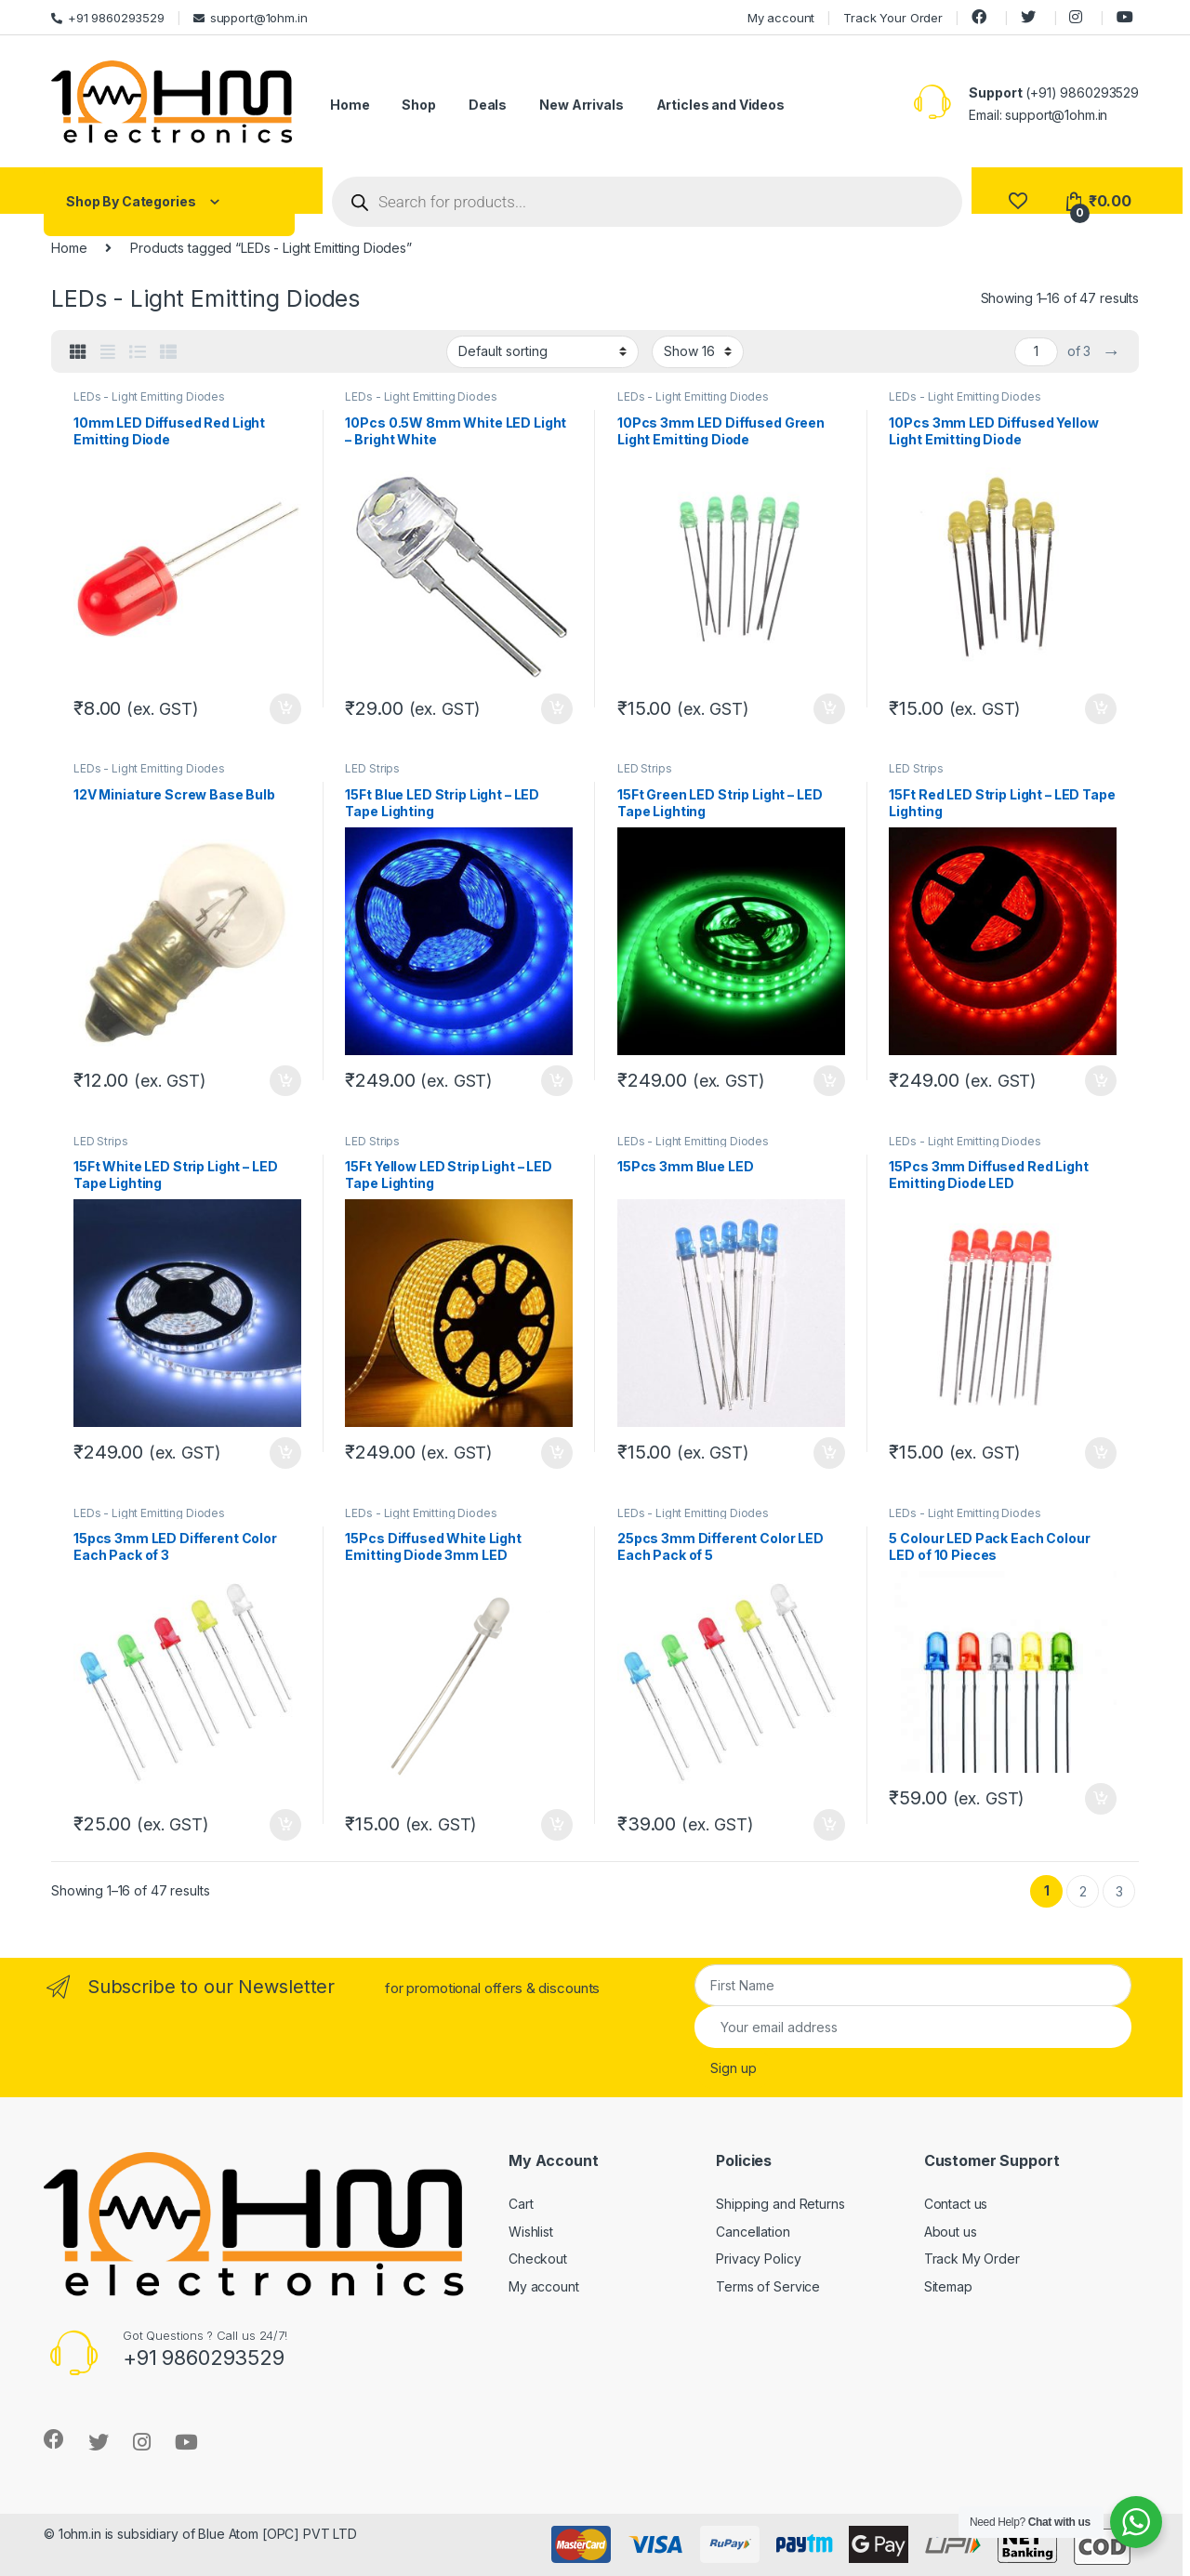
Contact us (956, 2204)
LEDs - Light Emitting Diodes (149, 396)
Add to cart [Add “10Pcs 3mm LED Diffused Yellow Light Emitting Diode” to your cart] (1101, 709)
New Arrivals (581, 104)
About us (950, 2231)
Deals (488, 104)
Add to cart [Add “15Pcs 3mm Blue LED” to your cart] (829, 1453)
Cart (521, 2204)
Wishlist (531, 2231)
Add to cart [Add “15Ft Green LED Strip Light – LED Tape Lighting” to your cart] (829, 1081)
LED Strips (372, 768)
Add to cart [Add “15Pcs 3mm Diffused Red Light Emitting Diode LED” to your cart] (1101, 1453)
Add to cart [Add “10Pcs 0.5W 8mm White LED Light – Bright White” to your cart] (557, 709)
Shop (418, 104)
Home (349, 104)
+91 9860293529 (108, 17)
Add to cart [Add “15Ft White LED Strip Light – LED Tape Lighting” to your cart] (285, 1453)
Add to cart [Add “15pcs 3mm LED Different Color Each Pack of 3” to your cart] (285, 1825)
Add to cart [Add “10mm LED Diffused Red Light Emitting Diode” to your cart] (285, 709)
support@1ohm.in (250, 17)
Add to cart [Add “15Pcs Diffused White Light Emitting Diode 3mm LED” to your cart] (557, 1825)
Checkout (538, 2258)
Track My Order (972, 2258)
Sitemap (948, 2286)
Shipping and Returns (780, 2204)
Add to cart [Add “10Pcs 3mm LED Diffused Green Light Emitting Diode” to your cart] (829, 709)
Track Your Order (893, 17)
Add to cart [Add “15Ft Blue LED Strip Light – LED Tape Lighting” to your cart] (557, 1081)
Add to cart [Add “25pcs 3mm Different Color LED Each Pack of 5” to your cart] (829, 1825)
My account (781, 17)
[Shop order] (542, 351)
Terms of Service (768, 2286)
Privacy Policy (758, 2258)
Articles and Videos (720, 104)
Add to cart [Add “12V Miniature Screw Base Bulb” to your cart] (285, 1081)
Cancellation (752, 2231)
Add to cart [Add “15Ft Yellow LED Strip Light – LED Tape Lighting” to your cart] (557, 1453)
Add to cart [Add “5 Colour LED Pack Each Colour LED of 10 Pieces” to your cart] (1101, 1799)
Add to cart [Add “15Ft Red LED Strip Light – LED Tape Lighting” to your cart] (1101, 1081)
